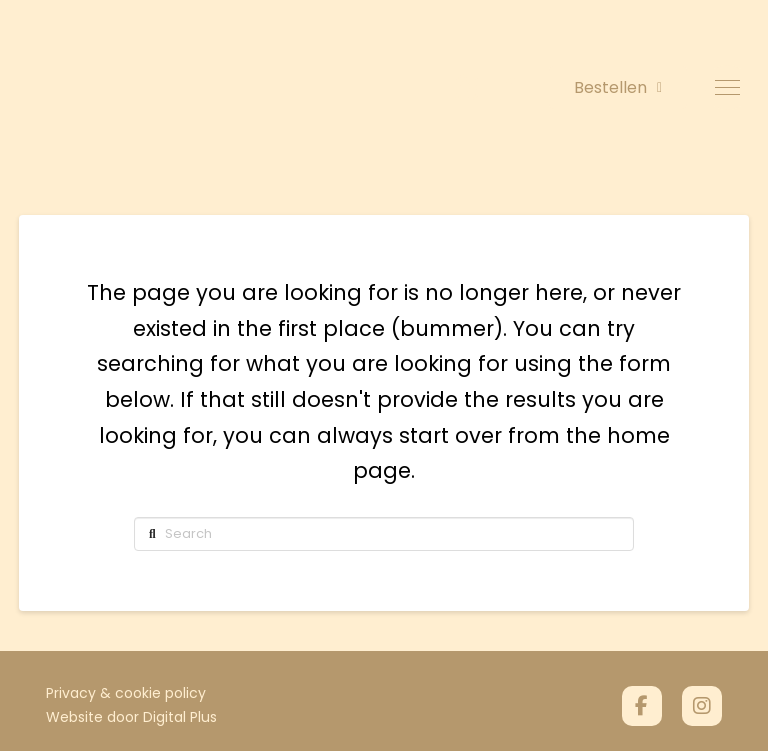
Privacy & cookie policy (126, 693)
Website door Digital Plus (131, 717)
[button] (727, 87)
